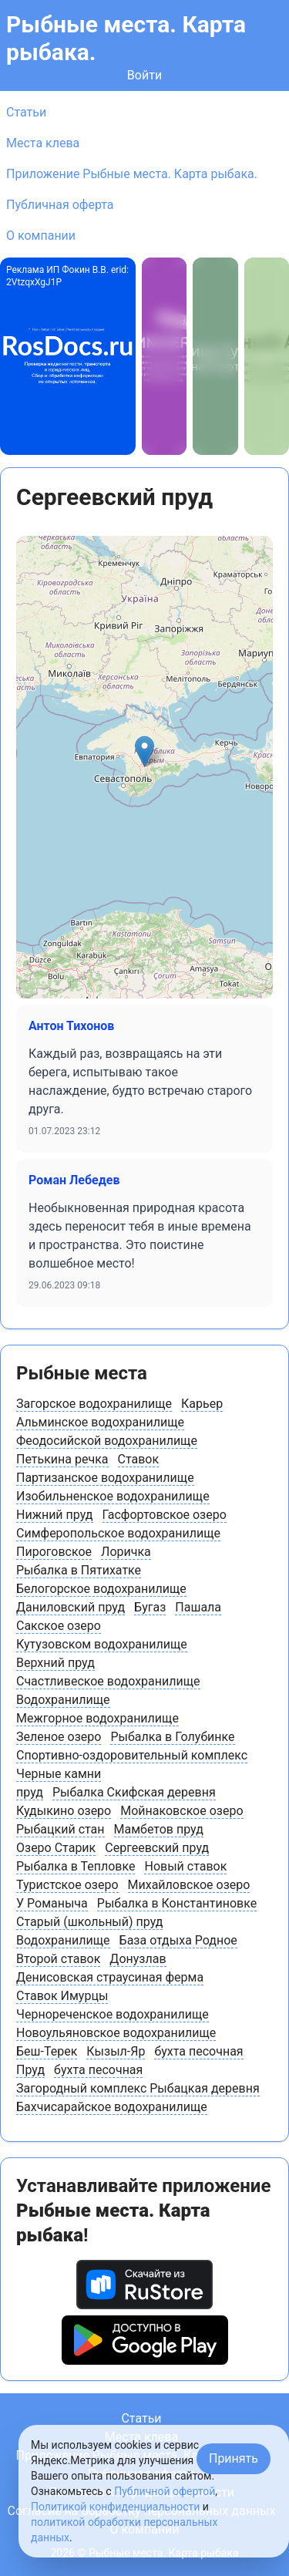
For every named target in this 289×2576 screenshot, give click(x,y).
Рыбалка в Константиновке (177, 1903)
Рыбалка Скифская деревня (134, 1792)
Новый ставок (185, 1866)
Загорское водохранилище (94, 1403)
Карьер (202, 1403)
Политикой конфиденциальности (115, 2506)
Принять (233, 2458)
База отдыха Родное (178, 1940)
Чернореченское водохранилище (112, 2014)
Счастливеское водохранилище (108, 1681)
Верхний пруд (55, 1662)
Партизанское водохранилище (105, 1477)
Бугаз (150, 1607)
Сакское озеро (58, 1625)
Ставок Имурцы (62, 1995)
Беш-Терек (46, 2051)
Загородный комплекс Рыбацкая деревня (138, 2088)
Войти (144, 75)
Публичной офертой (164, 2491)
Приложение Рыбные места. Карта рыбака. (131, 174)
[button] (144, 751)
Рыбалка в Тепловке (75, 1866)
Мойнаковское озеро (181, 1810)
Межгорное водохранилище (97, 1718)
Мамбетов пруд (158, 1829)
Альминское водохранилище (100, 1422)
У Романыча (52, 1903)
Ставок (139, 1459)
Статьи (26, 112)
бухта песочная (198, 2051)
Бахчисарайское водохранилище (111, 2107)
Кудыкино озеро (63, 1810)
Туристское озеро (67, 1884)
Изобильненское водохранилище (113, 1496)
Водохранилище (63, 1699)
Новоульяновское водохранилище (116, 2032)
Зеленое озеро (58, 1736)
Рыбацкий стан (60, 1829)
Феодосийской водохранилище (106, 1440)
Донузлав (137, 1958)
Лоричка (126, 1551)
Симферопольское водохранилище (118, 1533)
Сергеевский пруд (157, 1847)
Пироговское (54, 1551)
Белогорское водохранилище (101, 1588)
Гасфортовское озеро (164, 1514)
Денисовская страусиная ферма (109, 1977)
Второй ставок (58, 1958)
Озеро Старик (56, 1847)
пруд (29, 1792)
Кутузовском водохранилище (101, 1644)
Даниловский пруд (70, 1607)
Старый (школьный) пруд (89, 1921)
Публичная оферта (60, 204)
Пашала (198, 1607)
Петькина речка (62, 1459)
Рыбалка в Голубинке (172, 1736)
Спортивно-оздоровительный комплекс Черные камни (131, 1764)
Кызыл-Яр (115, 2051)
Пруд (30, 2069)
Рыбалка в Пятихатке (78, 1570)
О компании (41, 235)
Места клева (42, 143)
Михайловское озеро (189, 1884)
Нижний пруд (54, 1514)
